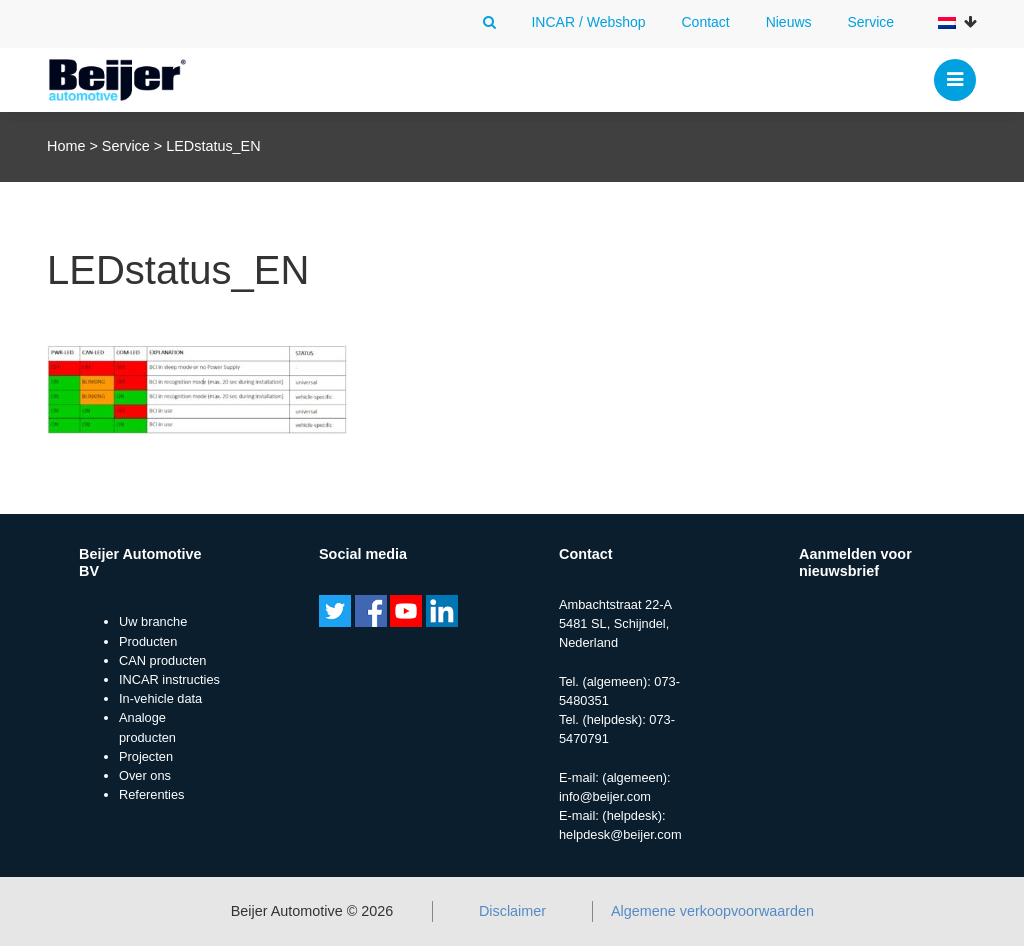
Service (870, 22)
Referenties (151, 794)
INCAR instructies (169, 679)
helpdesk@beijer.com (620, 834)
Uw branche (153, 621)
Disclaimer (512, 911)
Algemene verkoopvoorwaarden (712, 911)
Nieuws (789, 22)
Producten (148, 641)
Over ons (145, 775)
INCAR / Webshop (588, 22)
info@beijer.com (605, 796)
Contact (705, 22)
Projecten (146, 756)
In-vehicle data (160, 698)
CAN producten (163, 660)
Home (66, 146)
